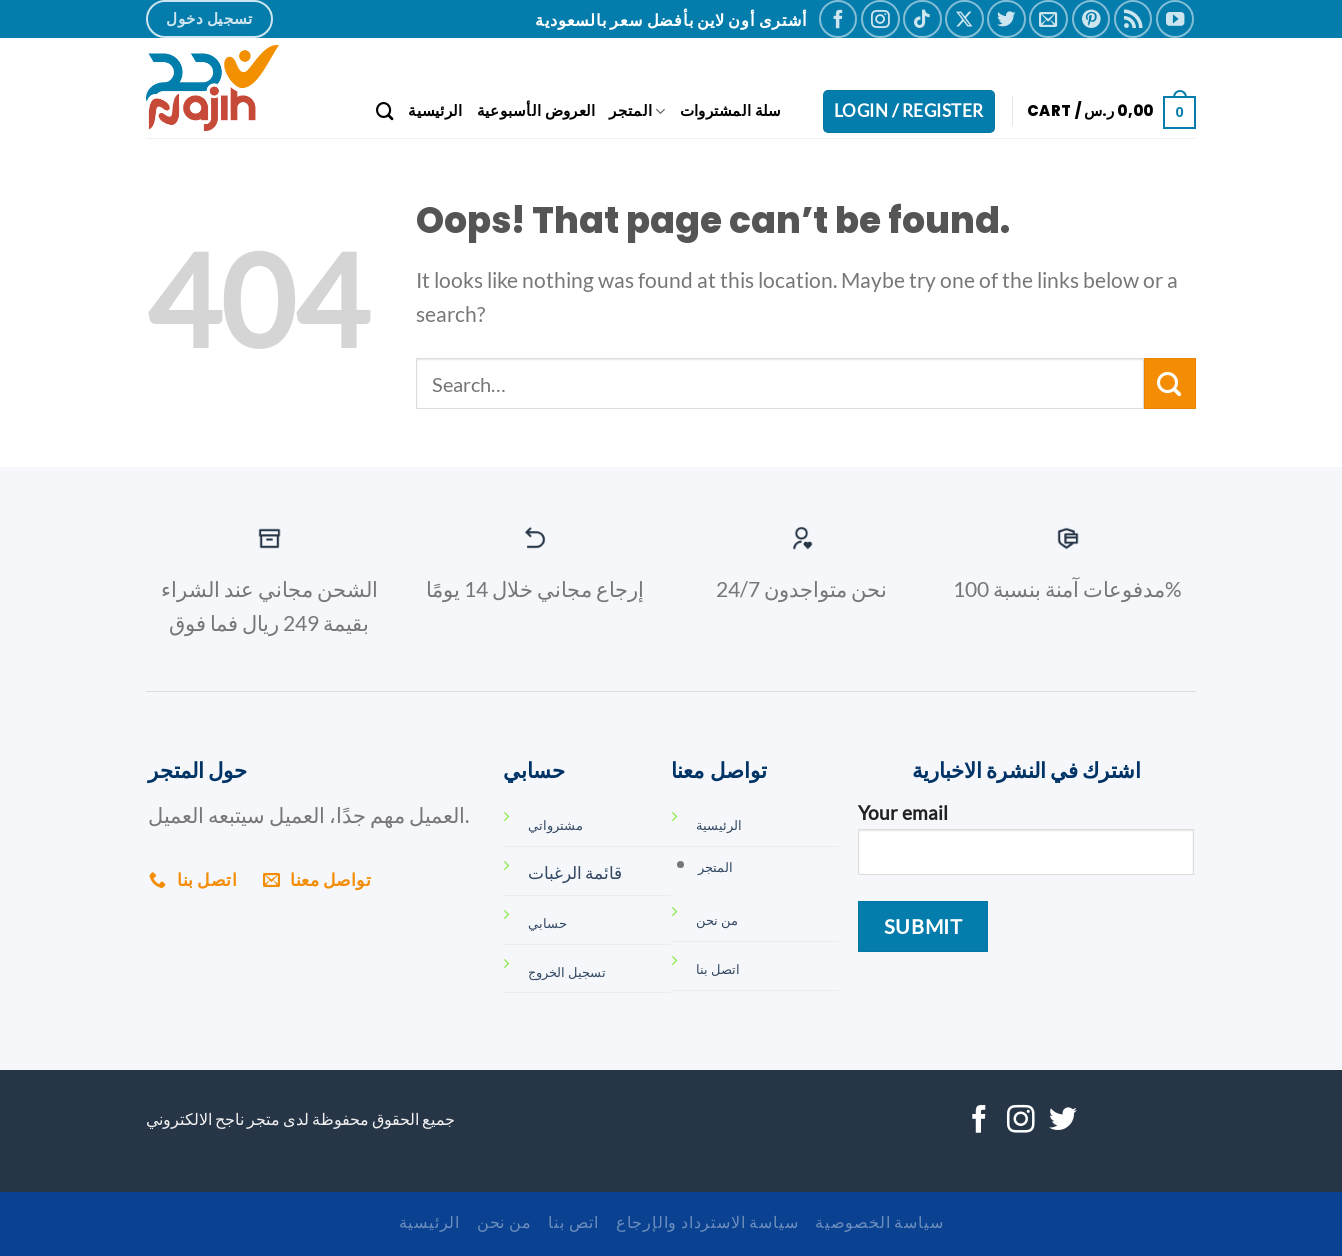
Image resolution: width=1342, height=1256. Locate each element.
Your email (1025, 847)
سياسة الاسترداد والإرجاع (707, 1221)
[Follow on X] (964, 19)
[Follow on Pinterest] (1091, 19)
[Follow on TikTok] (922, 19)
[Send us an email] (1048, 19)
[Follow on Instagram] (880, 19)
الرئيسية (435, 110)
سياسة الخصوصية (879, 1221)
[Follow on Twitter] (1006, 19)
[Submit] (1170, 383)
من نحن (504, 1221)
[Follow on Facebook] (838, 19)
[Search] (385, 111)
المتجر (637, 110)
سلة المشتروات (731, 110)
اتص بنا (573, 1221)
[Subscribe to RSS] (1133, 19)
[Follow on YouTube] (1175, 19)
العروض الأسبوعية (536, 110)
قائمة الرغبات (575, 872)
